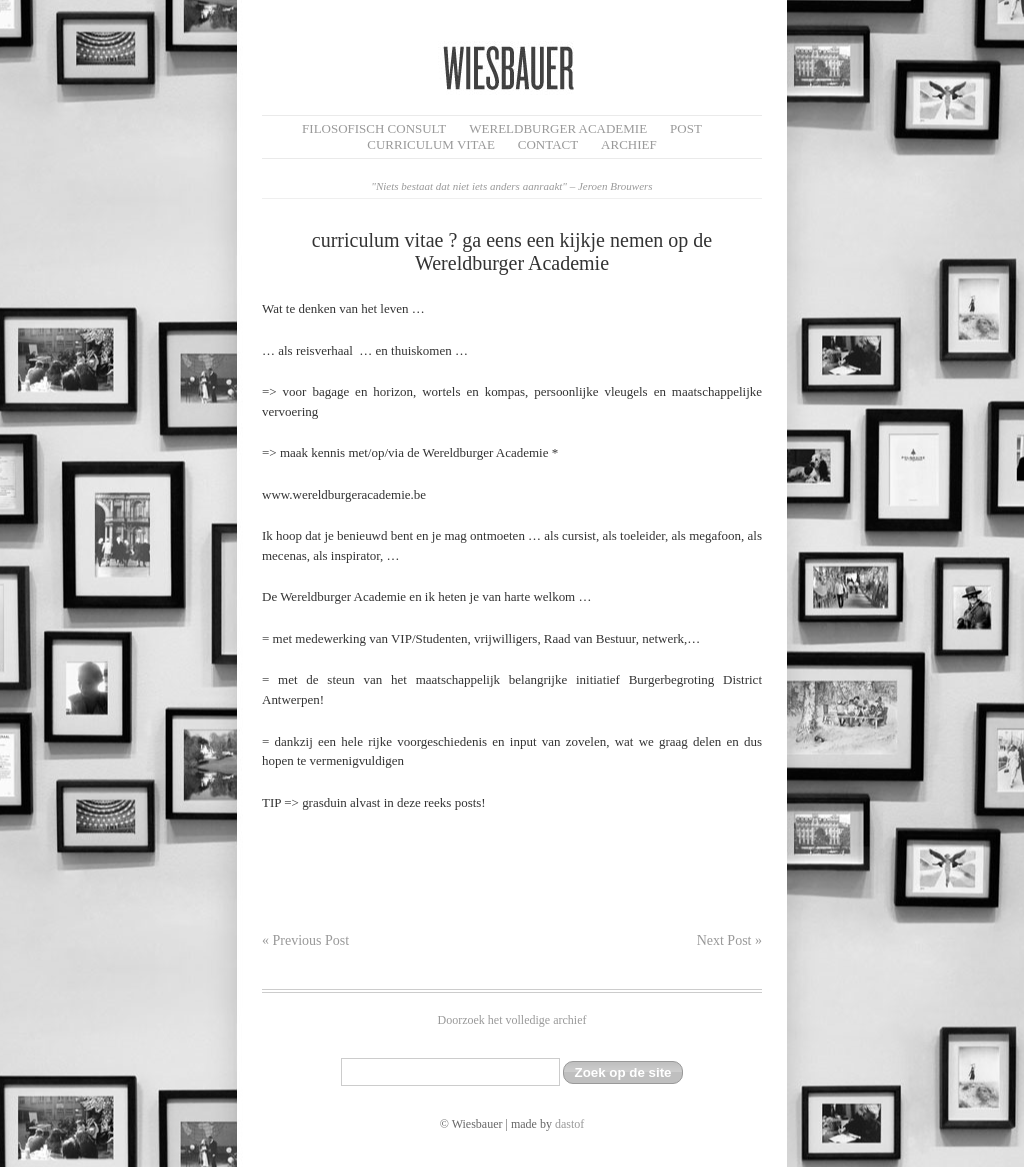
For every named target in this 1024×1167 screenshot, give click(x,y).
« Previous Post (305, 940)
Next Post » (729, 940)
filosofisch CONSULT (374, 128)
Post (686, 128)
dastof (569, 1124)
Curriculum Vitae (431, 144)
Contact (548, 144)
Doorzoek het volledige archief (512, 1020)
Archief (629, 144)
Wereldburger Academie (558, 128)
